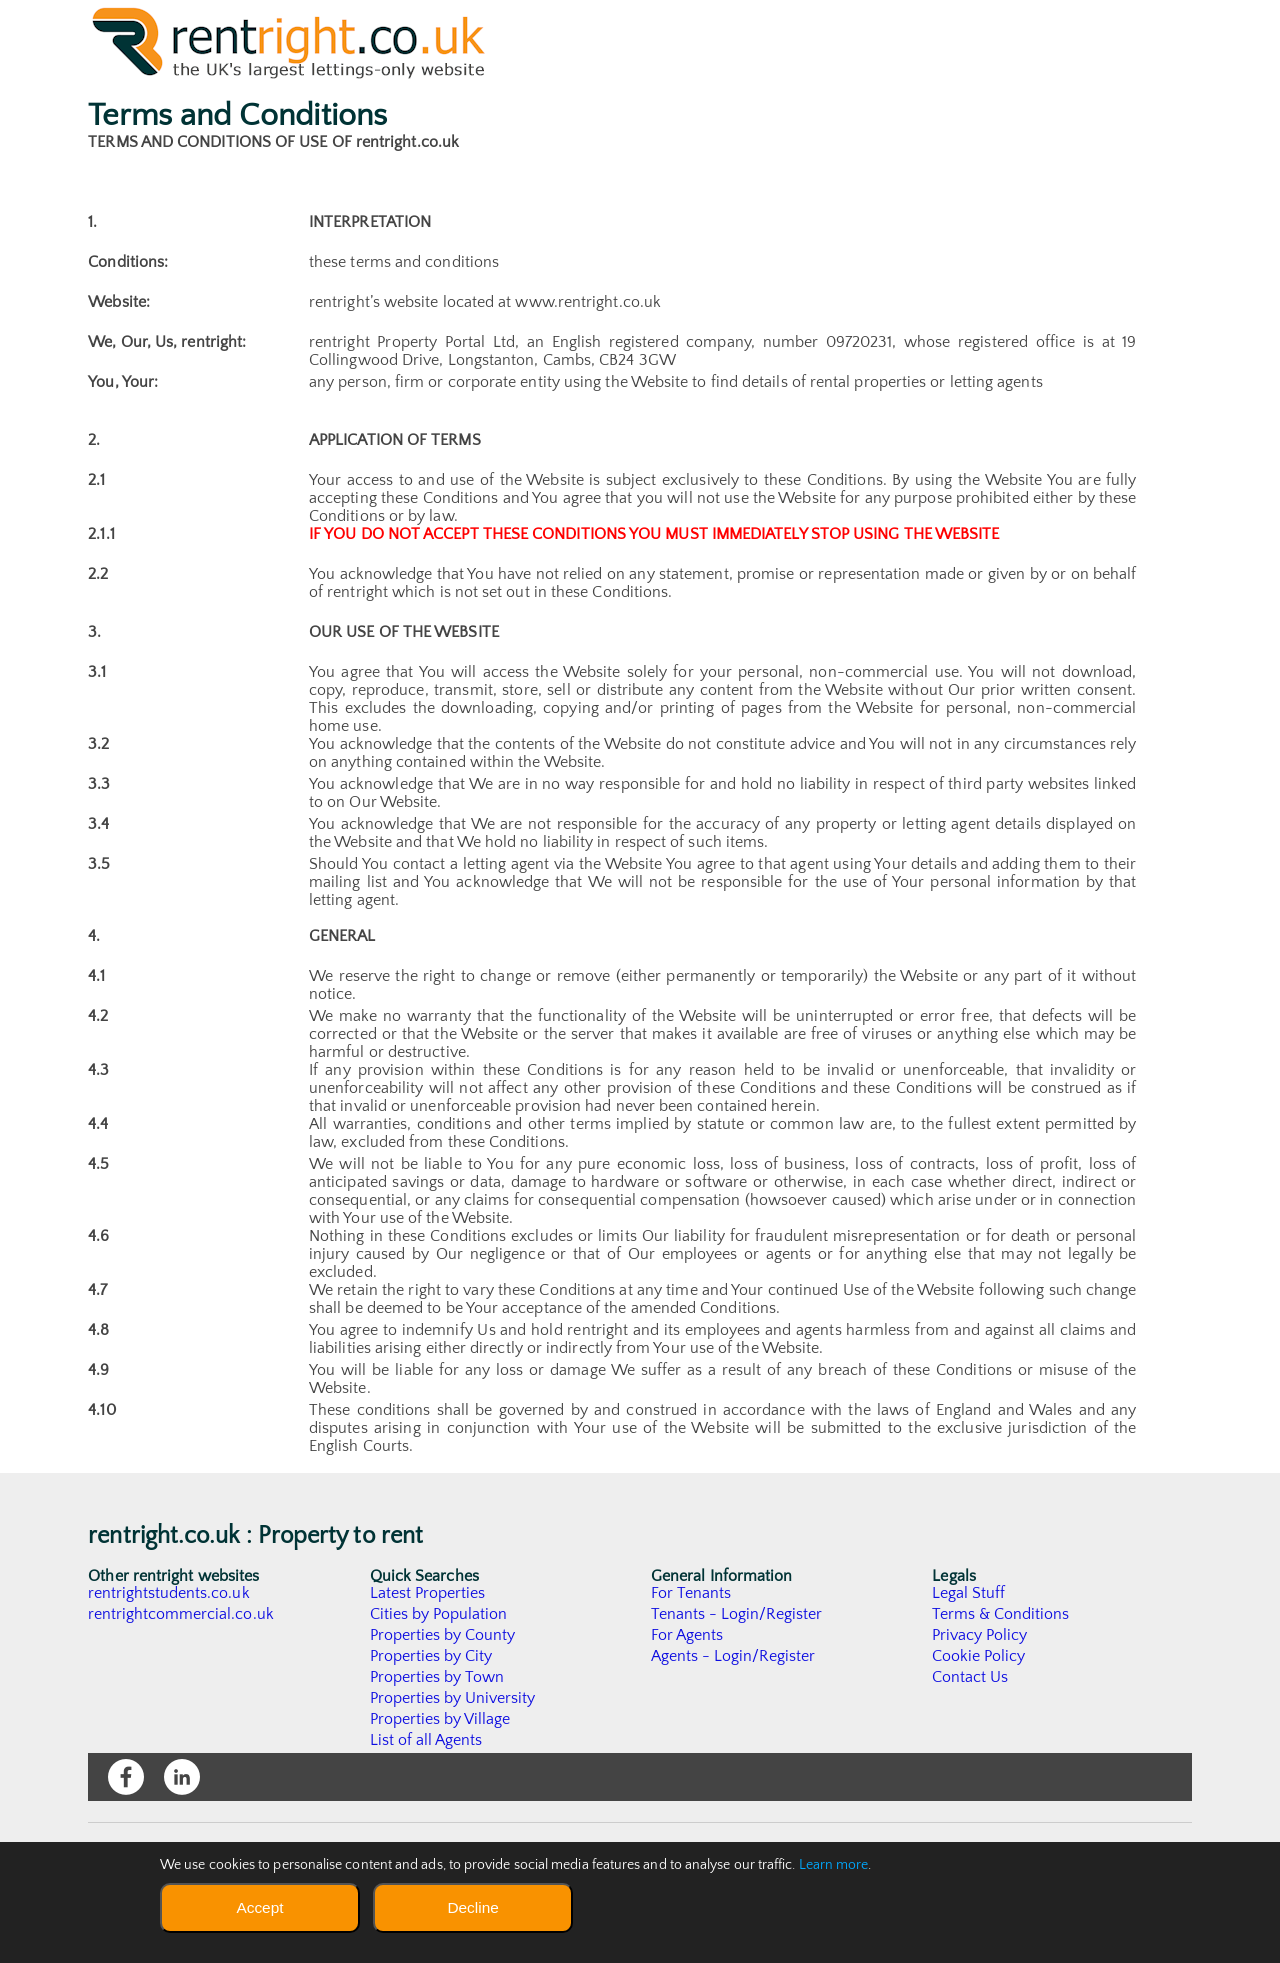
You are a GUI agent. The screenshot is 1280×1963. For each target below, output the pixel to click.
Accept (259, 1907)
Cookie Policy (979, 1656)
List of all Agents (426, 1740)
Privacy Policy (980, 1635)
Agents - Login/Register (734, 1656)
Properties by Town (437, 1677)
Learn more (834, 1865)
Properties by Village (441, 1719)
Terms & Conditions (1001, 1614)
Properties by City (431, 1656)
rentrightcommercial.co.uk (181, 1614)
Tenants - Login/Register (737, 1614)
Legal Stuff (969, 1593)
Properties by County (443, 1635)
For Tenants (691, 1593)
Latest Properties (428, 1593)
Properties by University (453, 1698)
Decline (472, 1907)
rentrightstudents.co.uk (169, 1593)
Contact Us (970, 1677)
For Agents (687, 1635)
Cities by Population (439, 1614)
